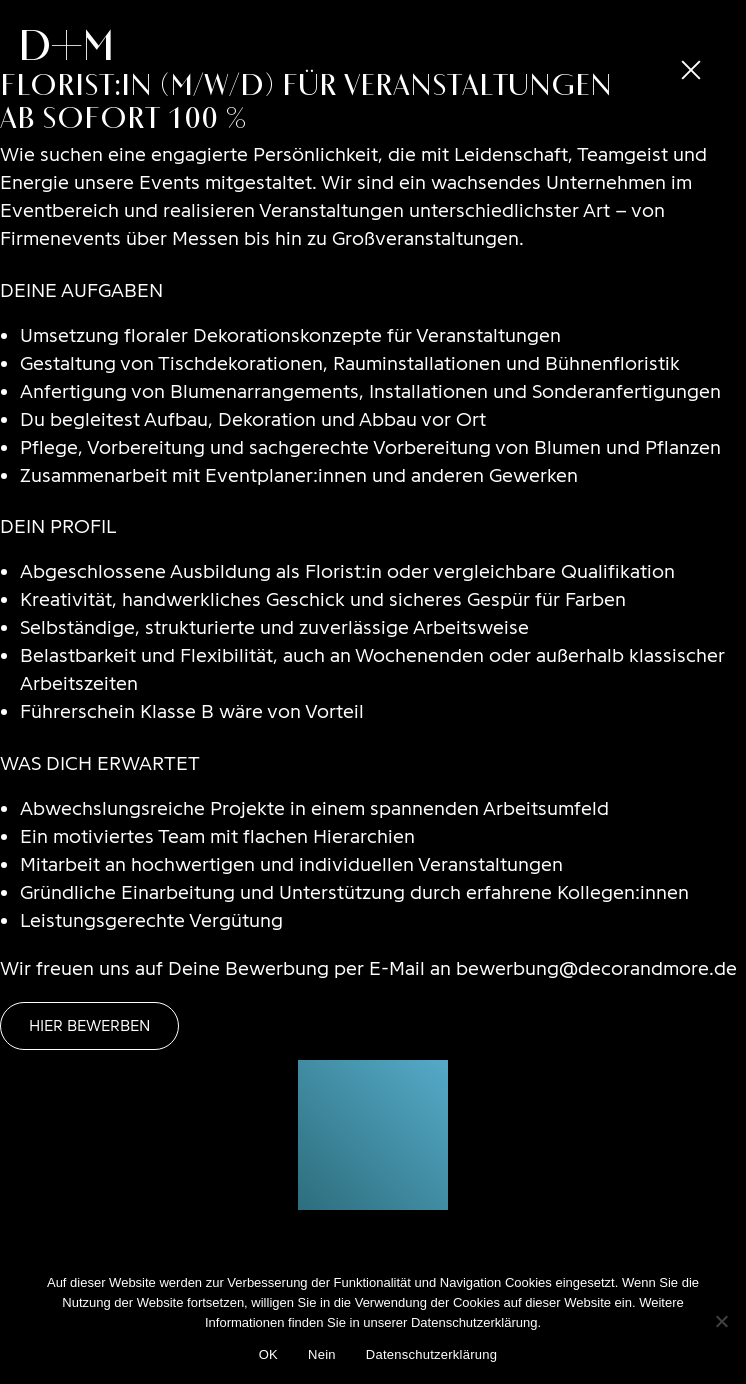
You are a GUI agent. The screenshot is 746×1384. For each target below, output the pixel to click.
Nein (322, 1354)
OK (268, 1354)
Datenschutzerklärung (431, 1354)
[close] (691, 70)
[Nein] (721, 1321)
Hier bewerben (89, 1025)
